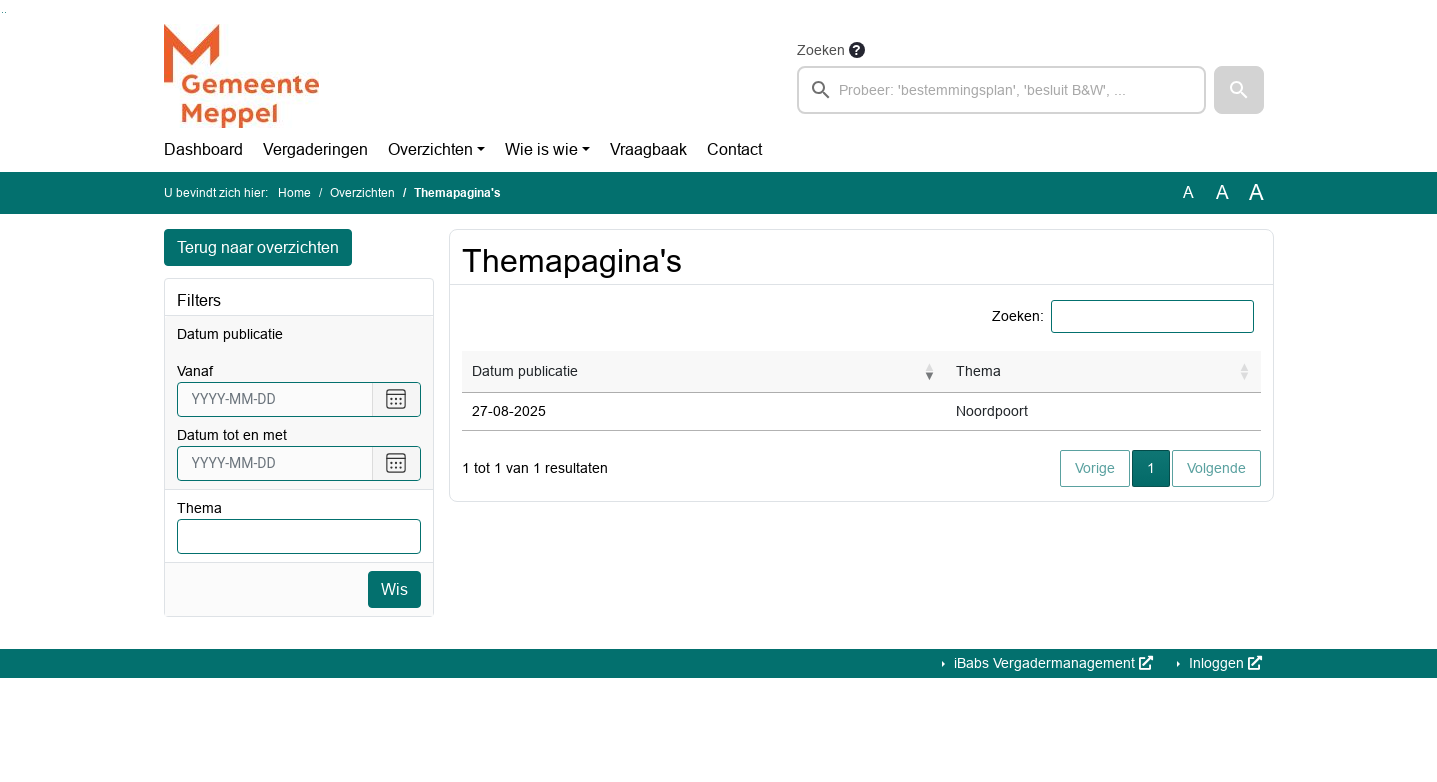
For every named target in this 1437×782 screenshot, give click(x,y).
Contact (734, 149)
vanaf (195, 371)
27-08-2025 (509, 411)
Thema (199, 508)
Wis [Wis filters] (394, 589)
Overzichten (430, 149)
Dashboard (203, 149)
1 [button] (1158, 466)
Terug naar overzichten (258, 247)
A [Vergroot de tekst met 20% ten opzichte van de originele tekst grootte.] (1222, 192)
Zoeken (821, 50)
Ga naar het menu (5, 12)
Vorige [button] (1095, 468)
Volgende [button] (1216, 468)
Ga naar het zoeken (2, 12)
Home (294, 193)
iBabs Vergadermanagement (1051, 664)
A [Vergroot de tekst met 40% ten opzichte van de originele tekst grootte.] (1256, 193)
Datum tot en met (232, 435)
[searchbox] (1002, 90)
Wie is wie (541, 149)
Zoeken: (1018, 316)
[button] (1239, 90)
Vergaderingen (315, 149)
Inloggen (1223, 664)
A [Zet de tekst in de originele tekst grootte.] (1188, 192)
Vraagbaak (648, 149)
